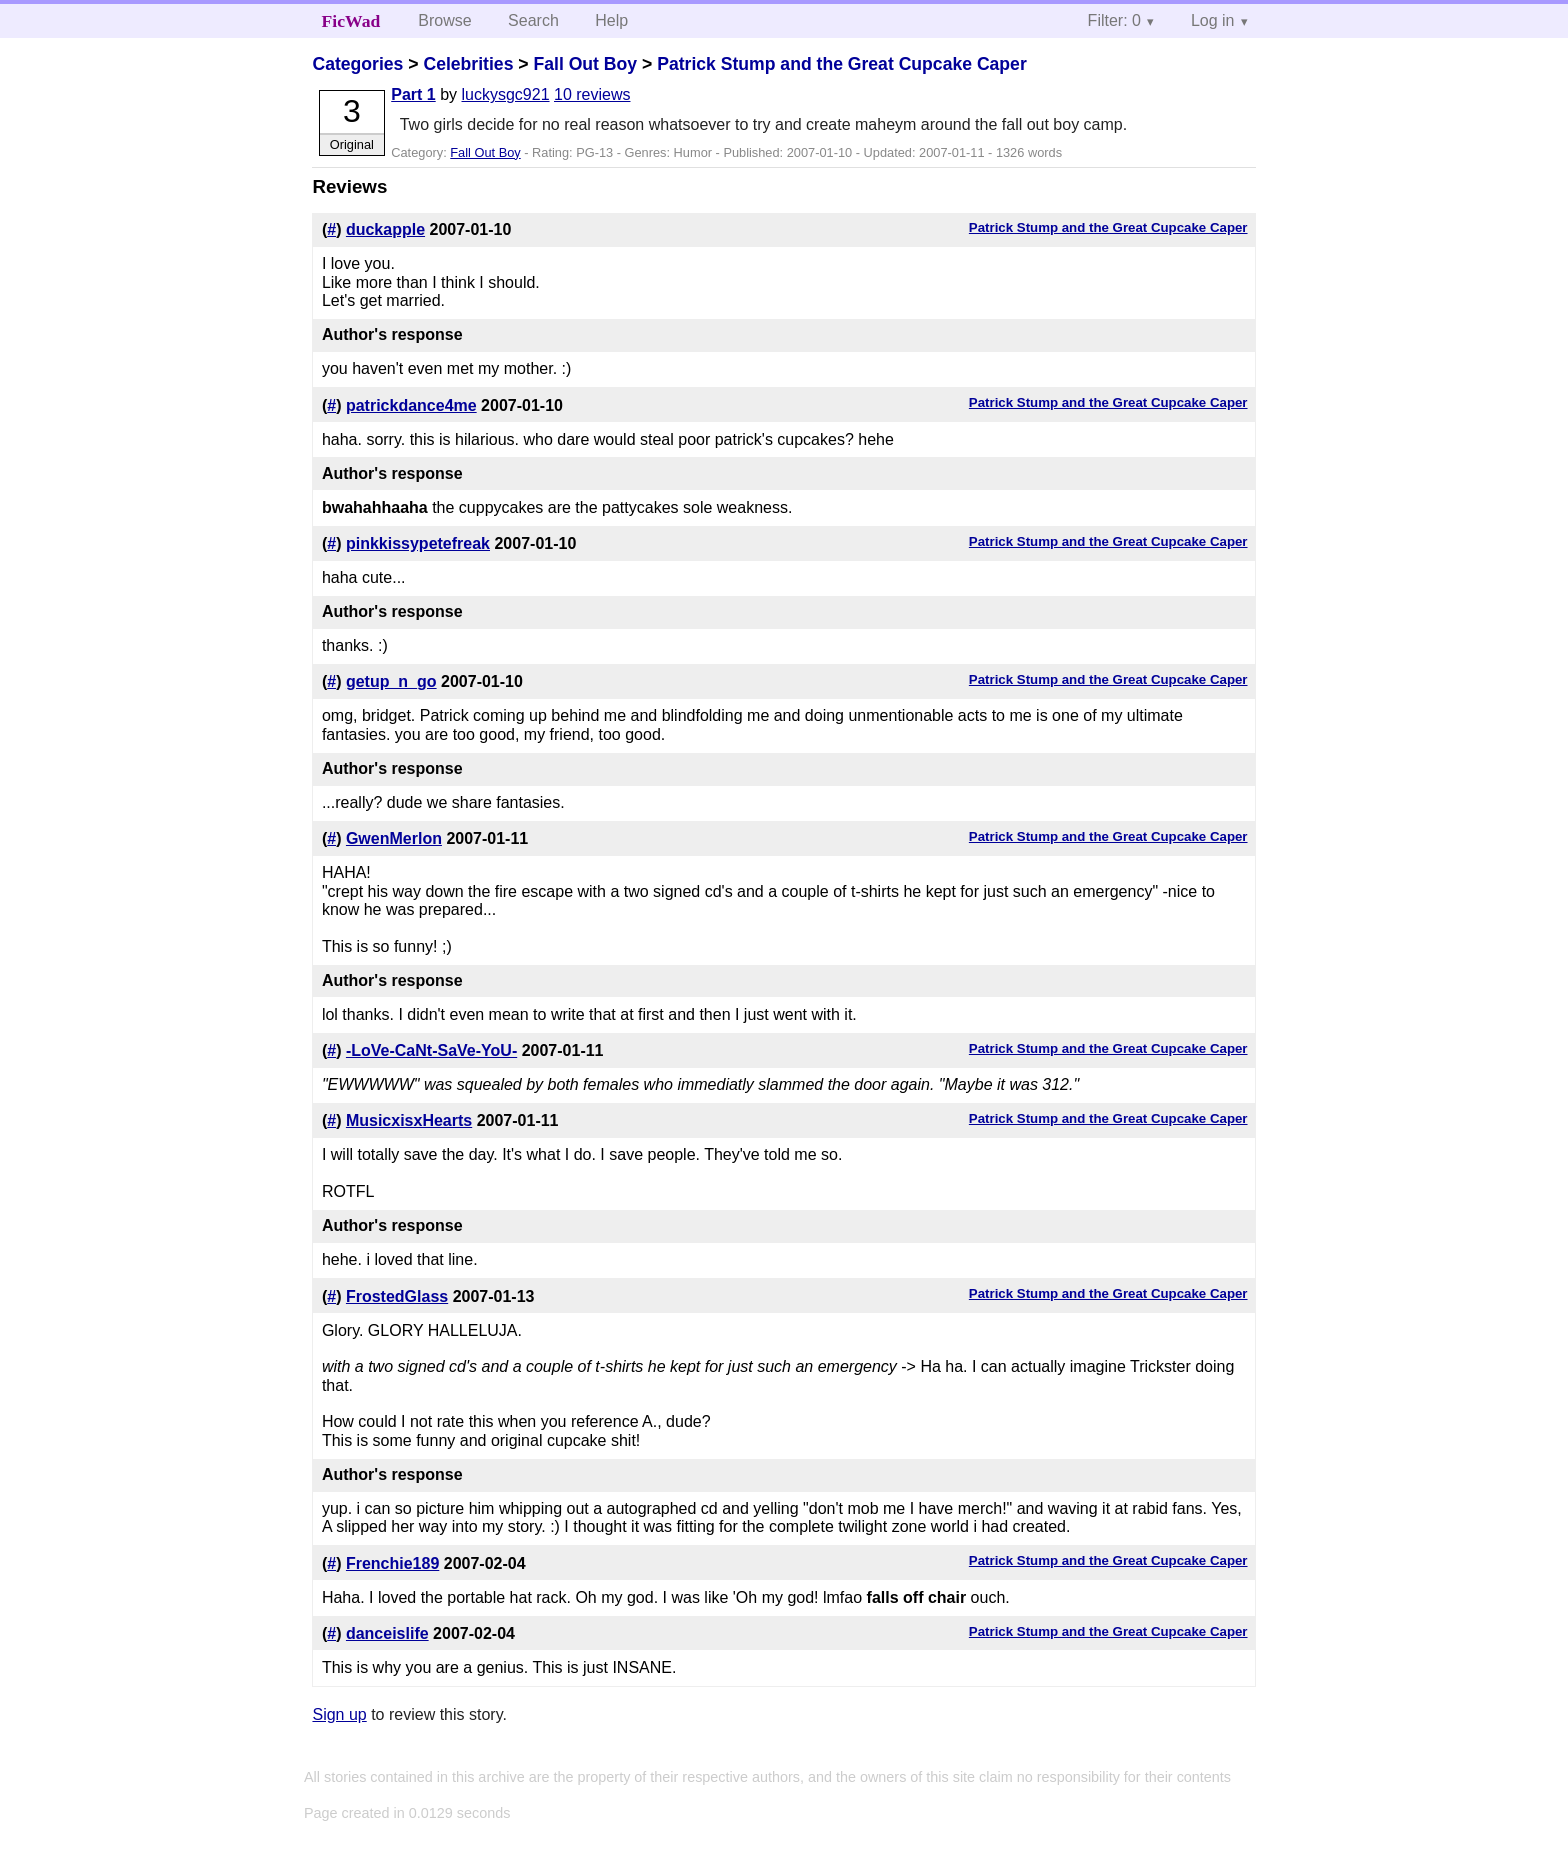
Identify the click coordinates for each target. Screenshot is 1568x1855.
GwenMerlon (394, 838)
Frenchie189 (392, 1563)
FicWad (351, 21)
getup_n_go (391, 681)
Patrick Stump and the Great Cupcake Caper (842, 64)
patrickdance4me (411, 405)
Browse (444, 20)
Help (611, 20)
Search (533, 20)
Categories (357, 64)
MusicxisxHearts (409, 1120)
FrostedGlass (397, 1296)
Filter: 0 (1114, 20)
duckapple (385, 229)
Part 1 (413, 94)
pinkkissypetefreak (418, 543)
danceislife (387, 1633)
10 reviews (592, 94)
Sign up (339, 1714)
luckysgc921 (506, 94)
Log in (1213, 20)
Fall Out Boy (585, 64)
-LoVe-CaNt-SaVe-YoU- (431, 1050)
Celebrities (468, 64)
